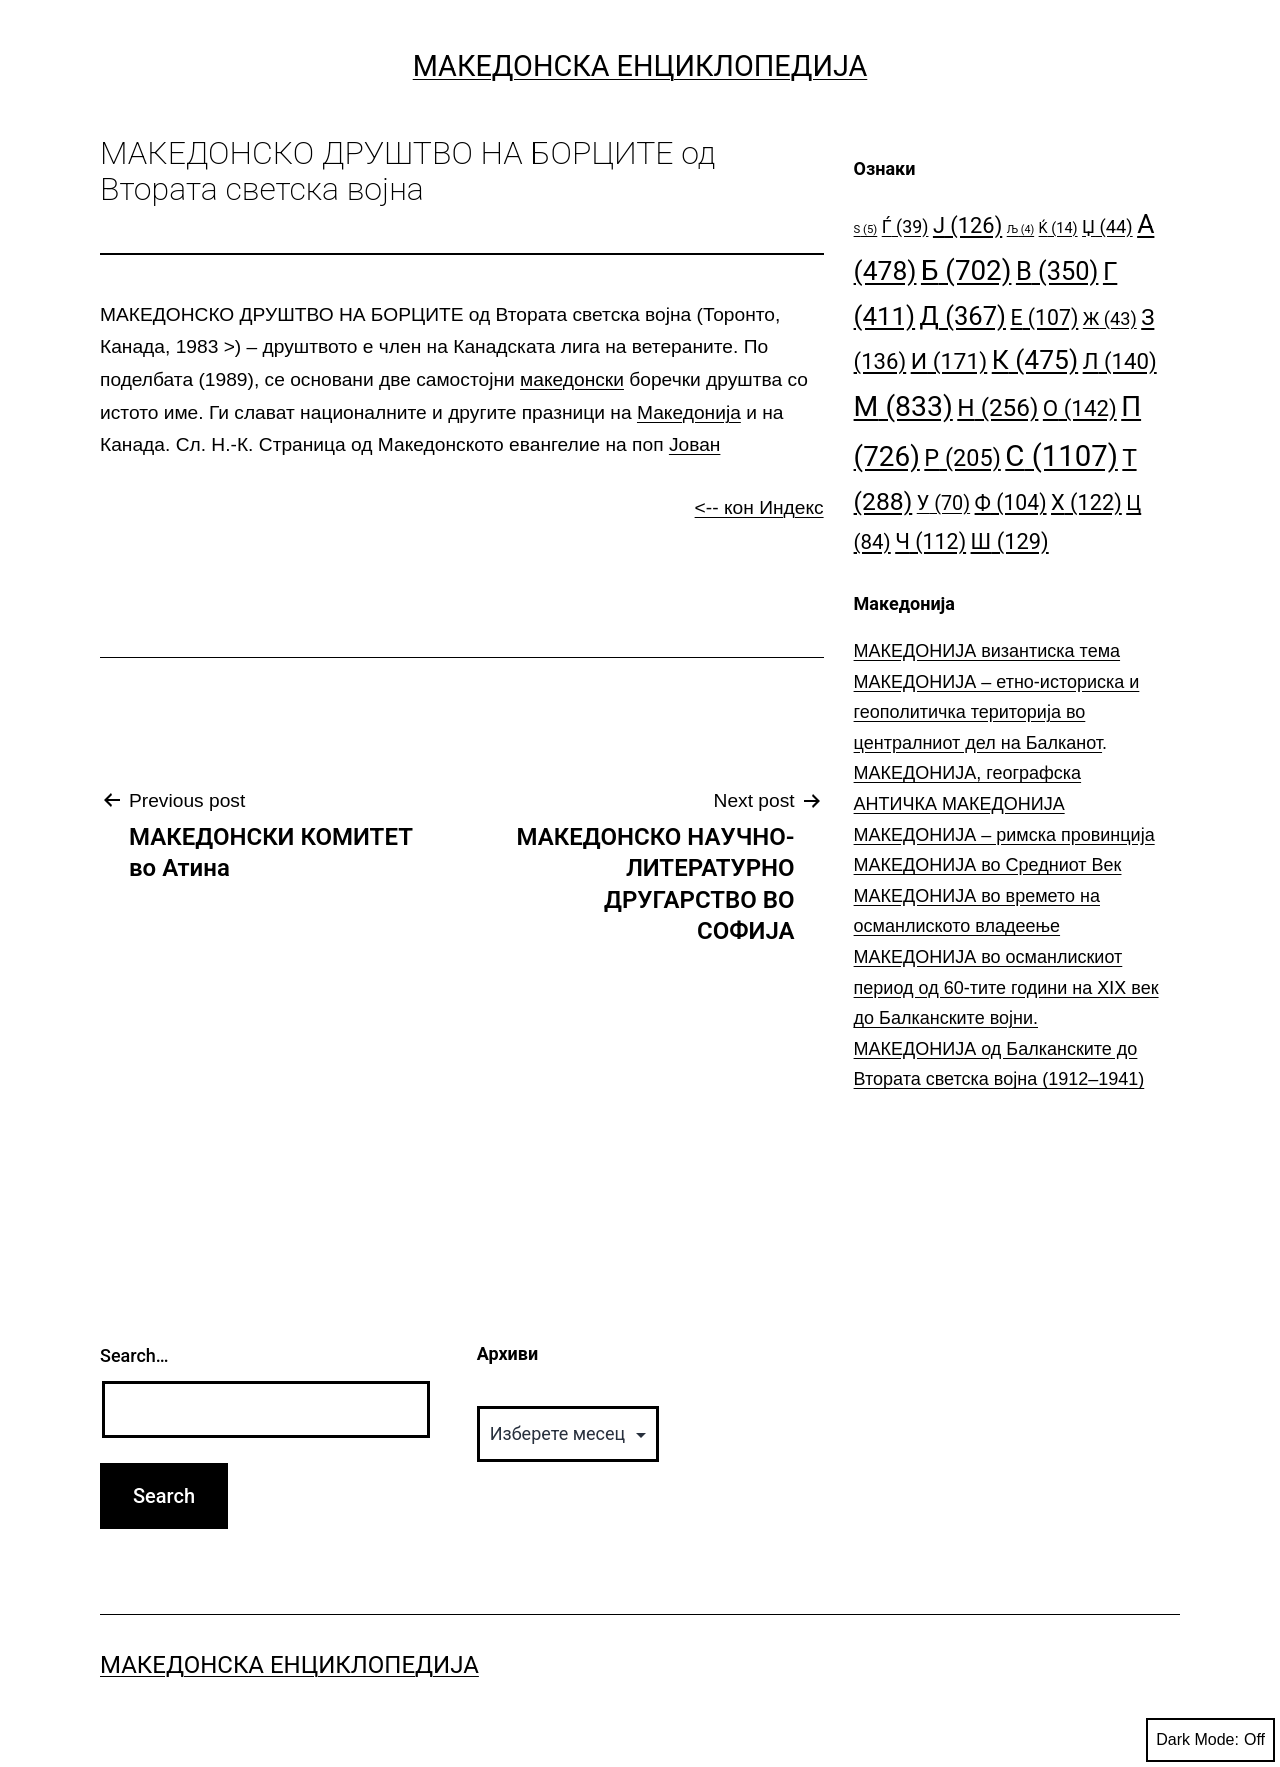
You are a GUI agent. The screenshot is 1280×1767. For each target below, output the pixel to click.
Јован (695, 444)
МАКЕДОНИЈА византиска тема (987, 651)
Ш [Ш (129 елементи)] (1010, 541)
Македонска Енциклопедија (640, 66)
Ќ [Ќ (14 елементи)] (1058, 228)
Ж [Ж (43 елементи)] (1110, 318)
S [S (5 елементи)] (866, 229)
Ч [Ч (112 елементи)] (930, 541)
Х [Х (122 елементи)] (1086, 502)
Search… (134, 1355)
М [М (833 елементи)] (903, 406)
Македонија (689, 412)
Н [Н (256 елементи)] (997, 407)
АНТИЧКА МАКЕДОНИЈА (959, 804)
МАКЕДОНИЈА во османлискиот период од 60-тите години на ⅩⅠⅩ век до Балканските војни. (1006, 987)
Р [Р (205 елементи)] (962, 458)
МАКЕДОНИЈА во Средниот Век (988, 865)
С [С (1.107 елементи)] (1061, 456)
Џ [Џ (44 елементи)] (1107, 226)
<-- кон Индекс (759, 507)
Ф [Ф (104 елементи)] (1011, 502)
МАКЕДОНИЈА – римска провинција (1004, 835)
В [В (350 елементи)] (1057, 271)
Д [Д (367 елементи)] (963, 316)
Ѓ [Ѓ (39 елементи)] (905, 226)
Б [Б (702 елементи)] (966, 270)
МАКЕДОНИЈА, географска (968, 773)
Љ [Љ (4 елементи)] (1020, 229)
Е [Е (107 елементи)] (1044, 317)
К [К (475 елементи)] (1035, 359)
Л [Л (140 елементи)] (1120, 361)
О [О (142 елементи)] (1080, 408)
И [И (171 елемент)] (949, 361)
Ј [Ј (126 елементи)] (967, 225)
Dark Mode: (1210, 1740)
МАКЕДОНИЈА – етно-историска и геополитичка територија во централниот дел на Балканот (997, 712)
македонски (572, 379)
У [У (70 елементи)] (943, 503)
